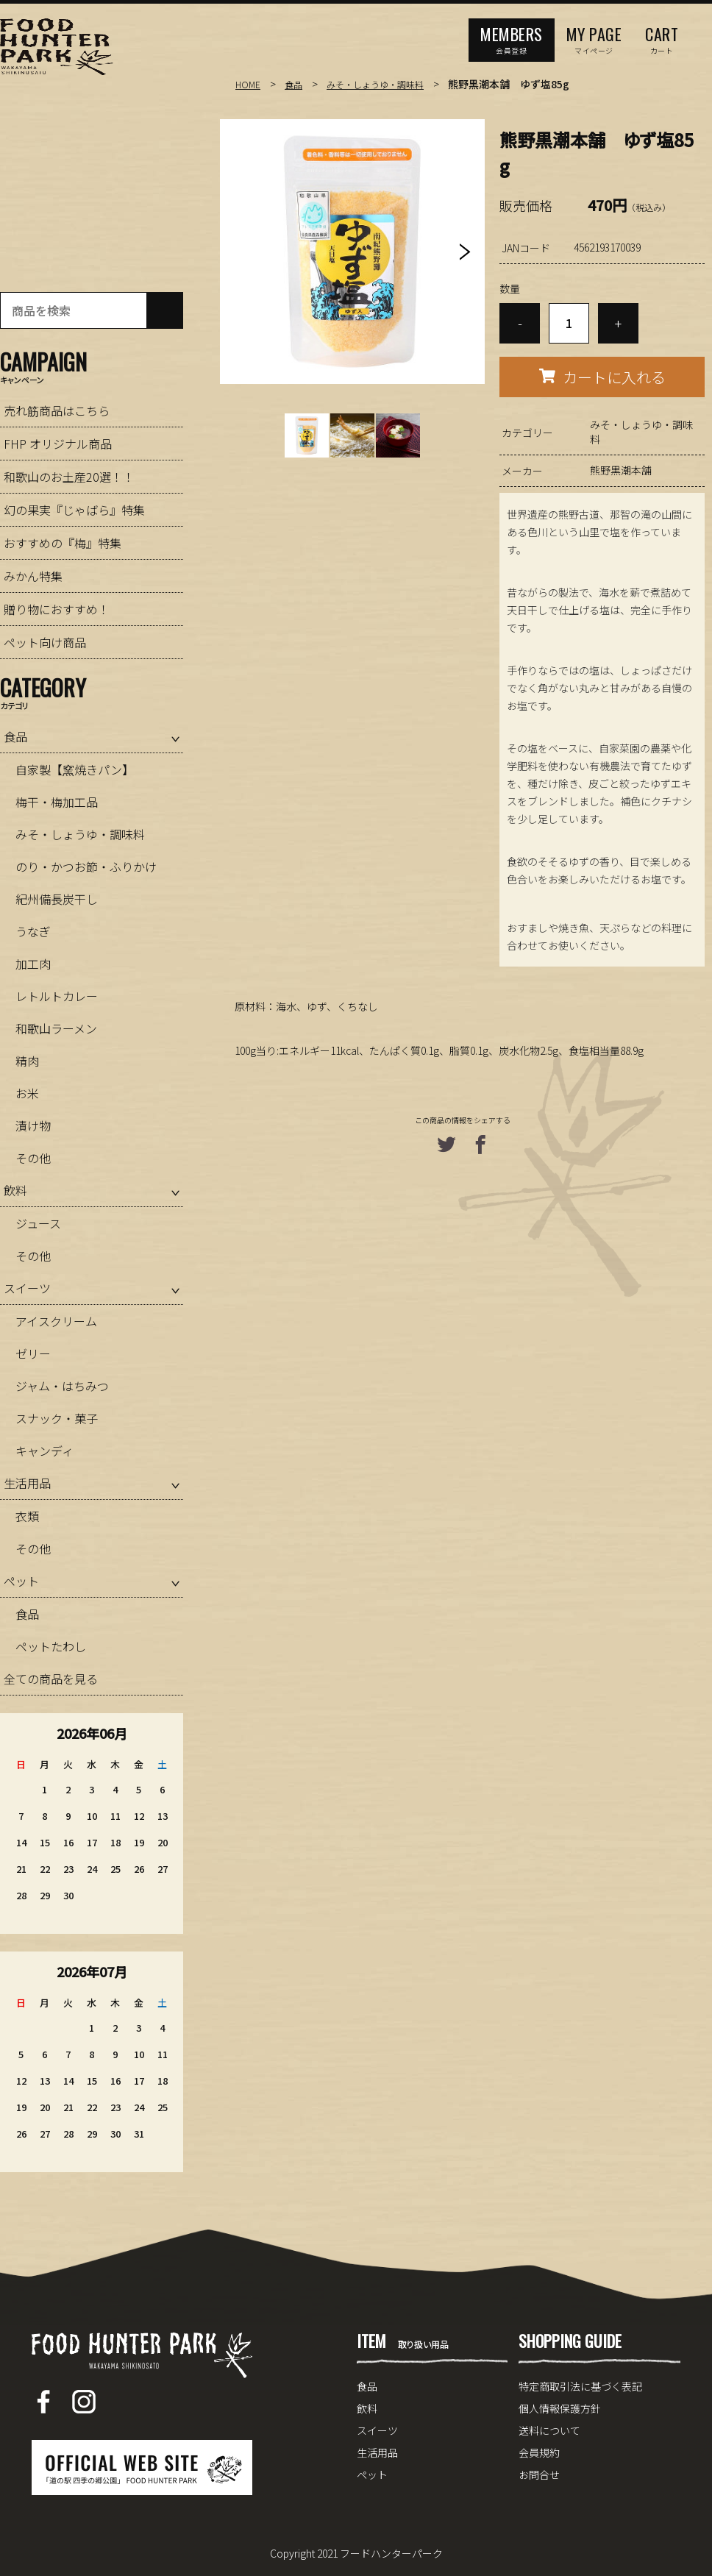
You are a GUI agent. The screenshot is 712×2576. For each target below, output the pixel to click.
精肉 (27, 1061)
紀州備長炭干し (56, 899)
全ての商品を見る (51, 1678)
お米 (27, 1093)
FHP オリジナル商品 (58, 443)
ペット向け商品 (45, 642)
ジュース (38, 1223)
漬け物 (33, 1125)
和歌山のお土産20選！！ (69, 476)
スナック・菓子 (56, 1418)
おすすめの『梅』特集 (62, 543)
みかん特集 (33, 576)
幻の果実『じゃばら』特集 (74, 510)
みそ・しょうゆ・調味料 (389, 84)
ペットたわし (50, 1646)
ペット (21, 1581)
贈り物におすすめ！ (57, 609)
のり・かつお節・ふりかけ (86, 866)
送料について (549, 2430)
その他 (33, 1158)
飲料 (15, 1190)
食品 (298, 84)
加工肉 (33, 963)
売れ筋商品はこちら (57, 410)
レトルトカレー (56, 996)
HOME (249, 84)
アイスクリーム (56, 1321)
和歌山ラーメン (56, 1028)
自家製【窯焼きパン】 (74, 769)
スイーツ (27, 1288)
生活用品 (27, 1483)
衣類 (27, 1516)
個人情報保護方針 (560, 2408)
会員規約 (539, 2452)
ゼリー (33, 1353)
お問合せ (539, 2474)
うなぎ (33, 931)
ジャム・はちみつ (62, 1386)
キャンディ (44, 1450)
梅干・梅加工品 (56, 802)
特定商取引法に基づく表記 (580, 2386)
